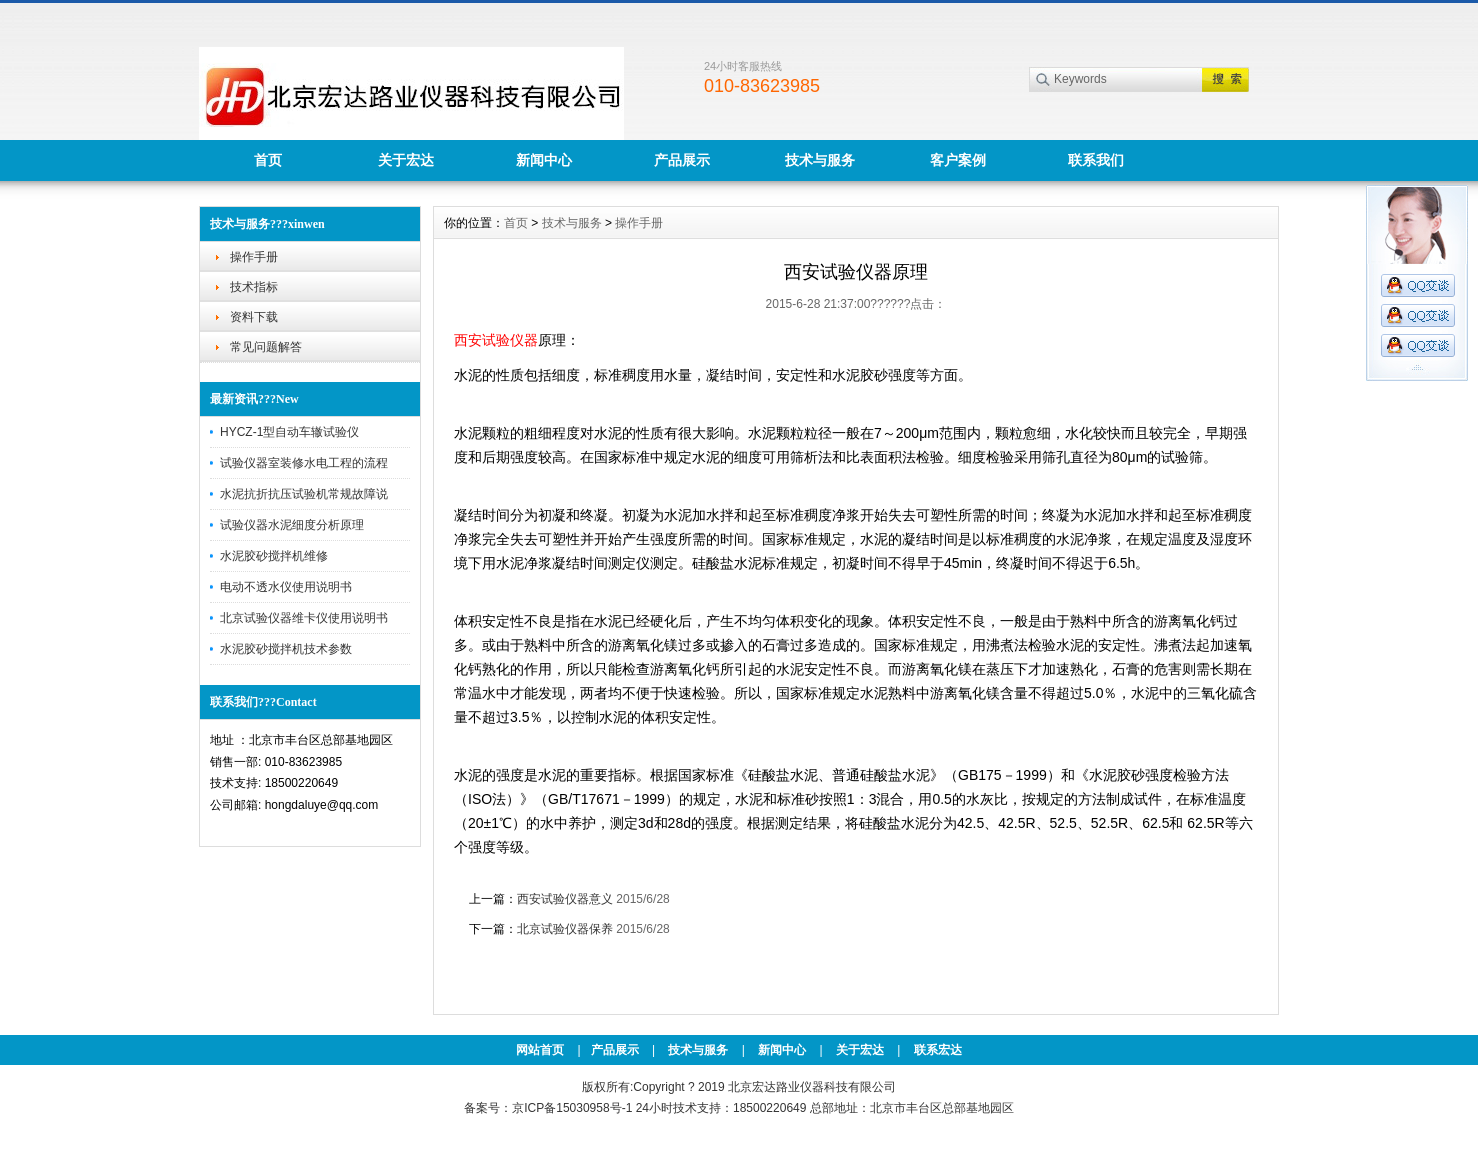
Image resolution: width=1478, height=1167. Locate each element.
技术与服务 (820, 160)
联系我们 (1096, 160)
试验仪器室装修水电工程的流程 (304, 463)
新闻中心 (544, 160)
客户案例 (958, 160)
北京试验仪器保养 (565, 929)
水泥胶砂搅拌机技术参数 (286, 649)
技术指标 (254, 287)
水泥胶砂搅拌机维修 (274, 556)
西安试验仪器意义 (565, 899)
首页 (268, 160)
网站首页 (540, 1050)
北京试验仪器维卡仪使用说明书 (304, 618)
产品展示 (682, 160)
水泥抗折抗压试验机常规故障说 (304, 494)
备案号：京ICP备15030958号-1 (548, 1108)
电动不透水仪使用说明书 (286, 587)
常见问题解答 (266, 347)
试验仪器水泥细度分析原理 (292, 525)
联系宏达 (938, 1050)
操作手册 (254, 257)
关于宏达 (406, 160)
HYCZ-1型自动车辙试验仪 (289, 432)
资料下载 (254, 317)
